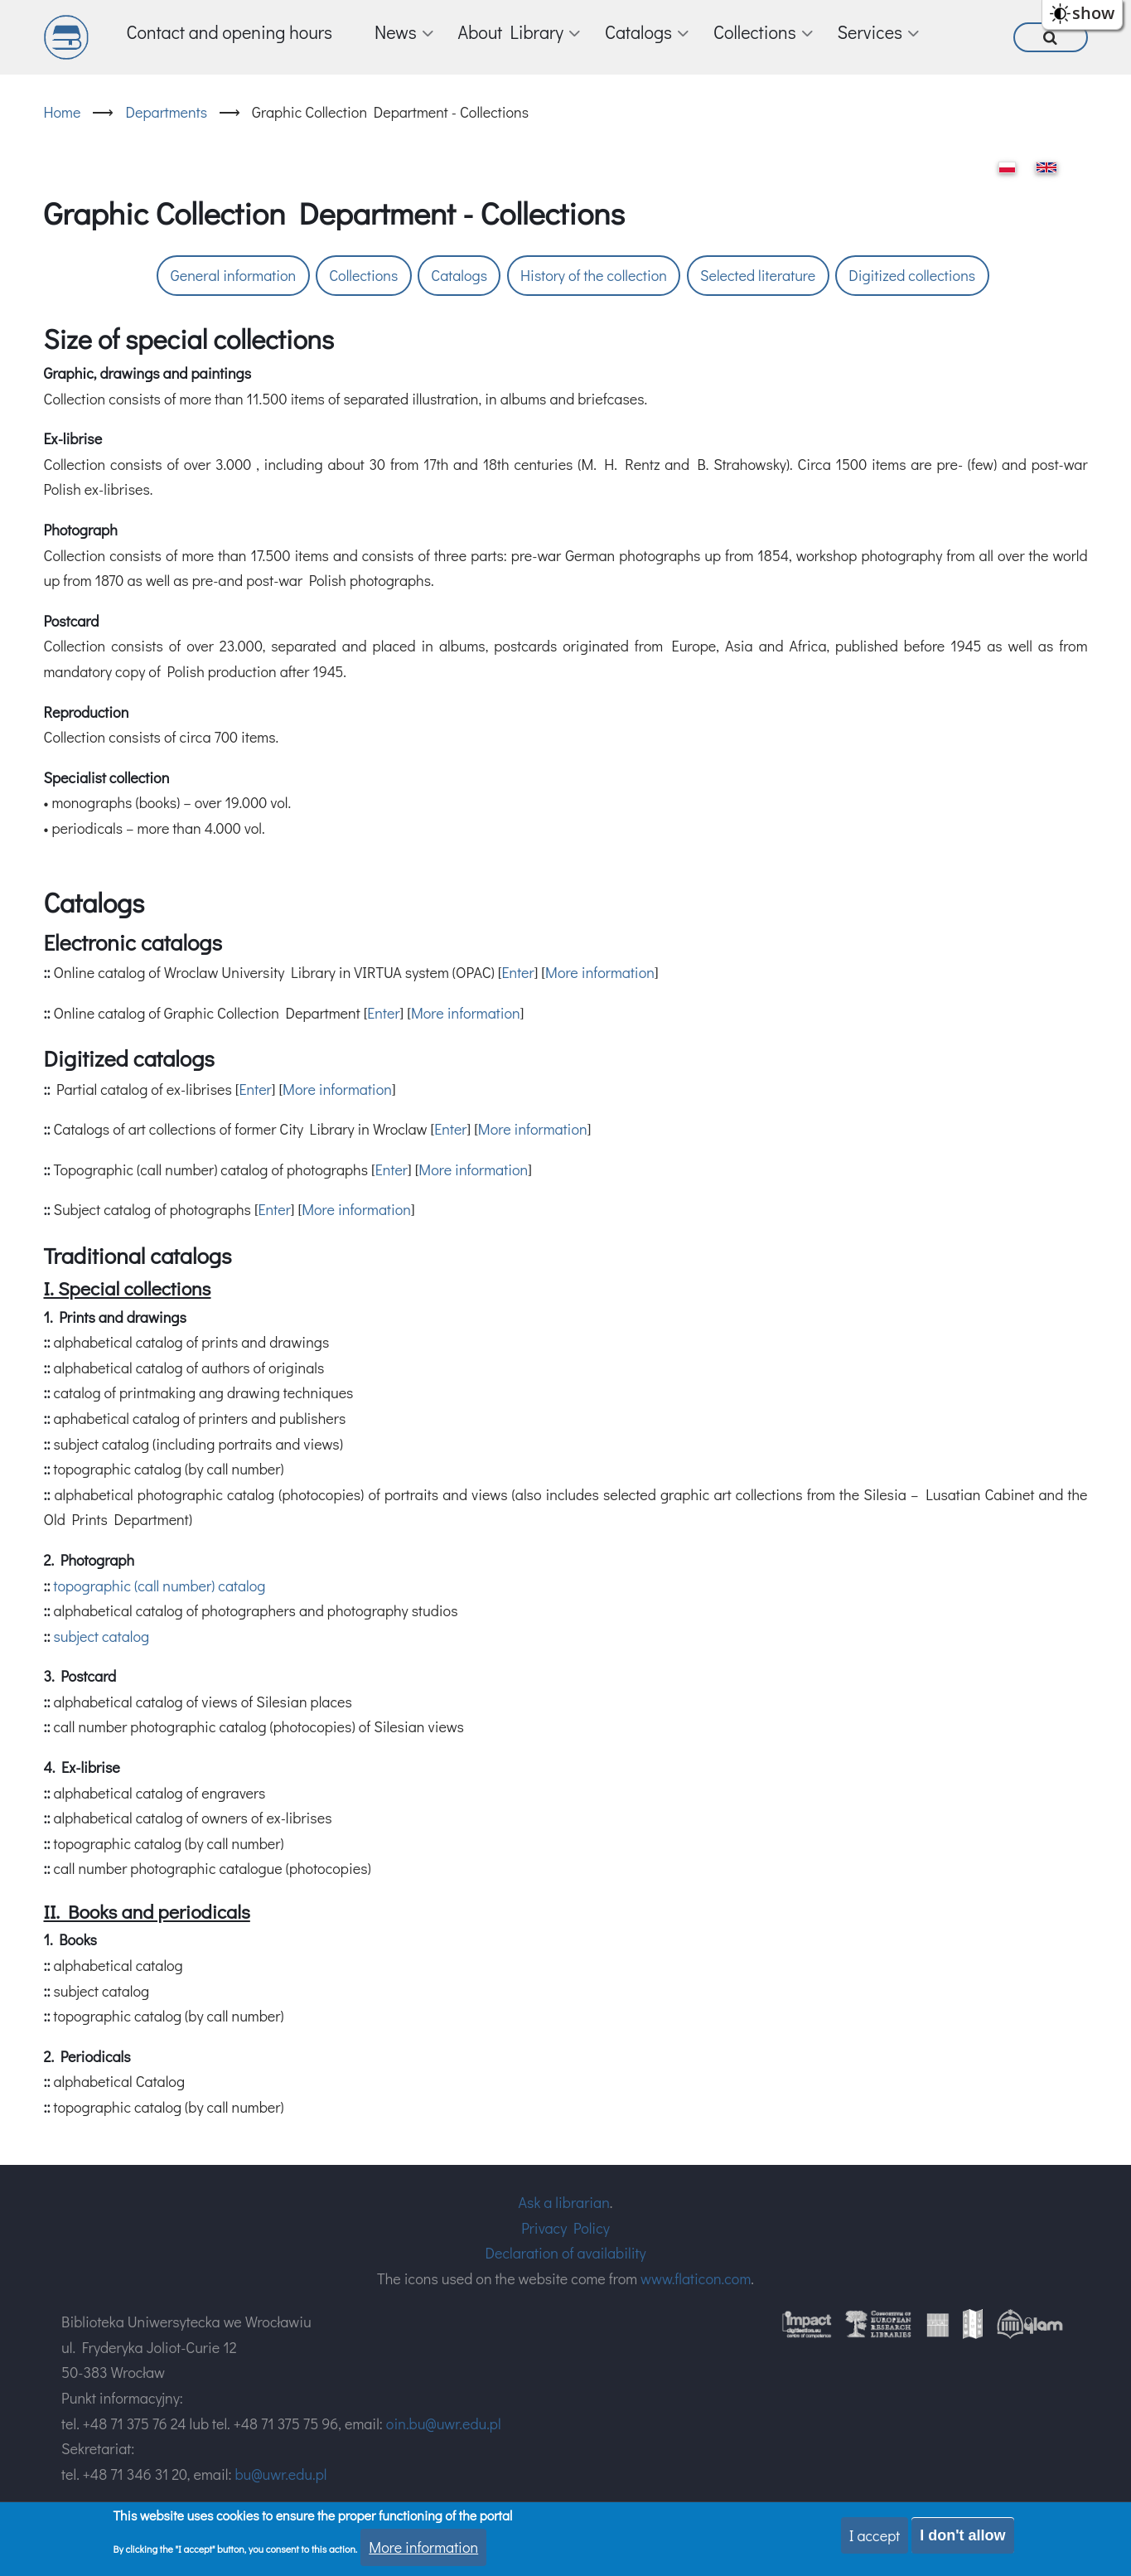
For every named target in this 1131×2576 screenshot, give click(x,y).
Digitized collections (911, 275)
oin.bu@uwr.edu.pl (443, 2423)
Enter (517, 972)
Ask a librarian (564, 2202)
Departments (166, 112)
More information (600, 972)
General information (233, 275)
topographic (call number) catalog (159, 1585)
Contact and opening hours (230, 32)
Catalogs (459, 275)
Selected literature (757, 275)
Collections (363, 275)
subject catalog (101, 1636)
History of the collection (593, 275)
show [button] (1093, 13)
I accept (875, 2535)
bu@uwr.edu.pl (280, 2474)
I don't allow (962, 2535)
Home (62, 112)
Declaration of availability (565, 2253)
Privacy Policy (565, 2228)
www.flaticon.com (695, 2278)
